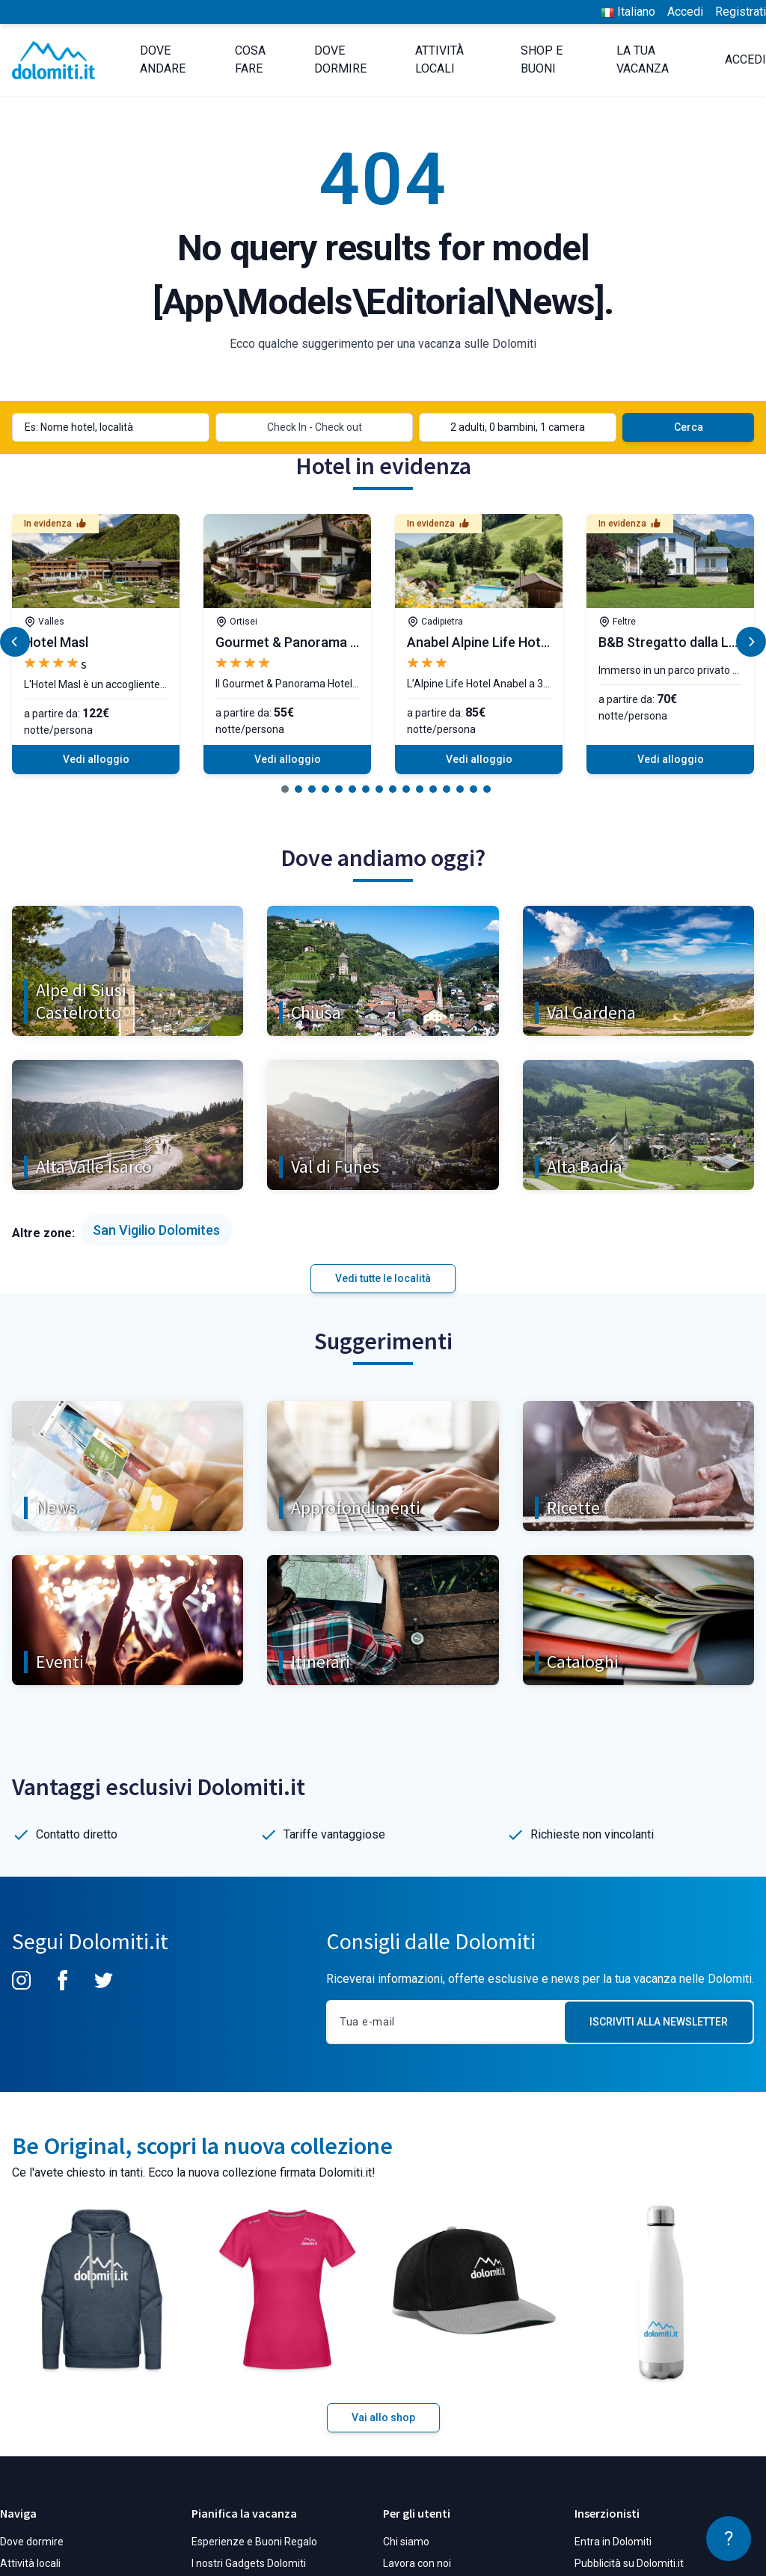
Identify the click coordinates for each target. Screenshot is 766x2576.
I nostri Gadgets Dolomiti (249, 2563)
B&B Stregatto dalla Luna (674, 642)
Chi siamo (406, 2542)
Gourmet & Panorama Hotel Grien (316, 642)
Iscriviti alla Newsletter (658, 2022)
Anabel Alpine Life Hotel (479, 642)
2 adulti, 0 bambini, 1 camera (517, 427)
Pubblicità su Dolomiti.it (629, 2563)
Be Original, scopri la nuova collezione (202, 2146)
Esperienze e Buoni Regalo (254, 2542)
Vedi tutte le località (383, 1278)
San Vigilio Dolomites (156, 1230)
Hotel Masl (56, 642)
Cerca (688, 427)
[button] (285, 789)
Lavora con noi (417, 2563)
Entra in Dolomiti (613, 2542)
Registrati (740, 11)
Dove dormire (32, 2542)
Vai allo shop (383, 2417)
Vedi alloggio (96, 759)
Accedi (685, 11)
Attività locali (30, 2563)
